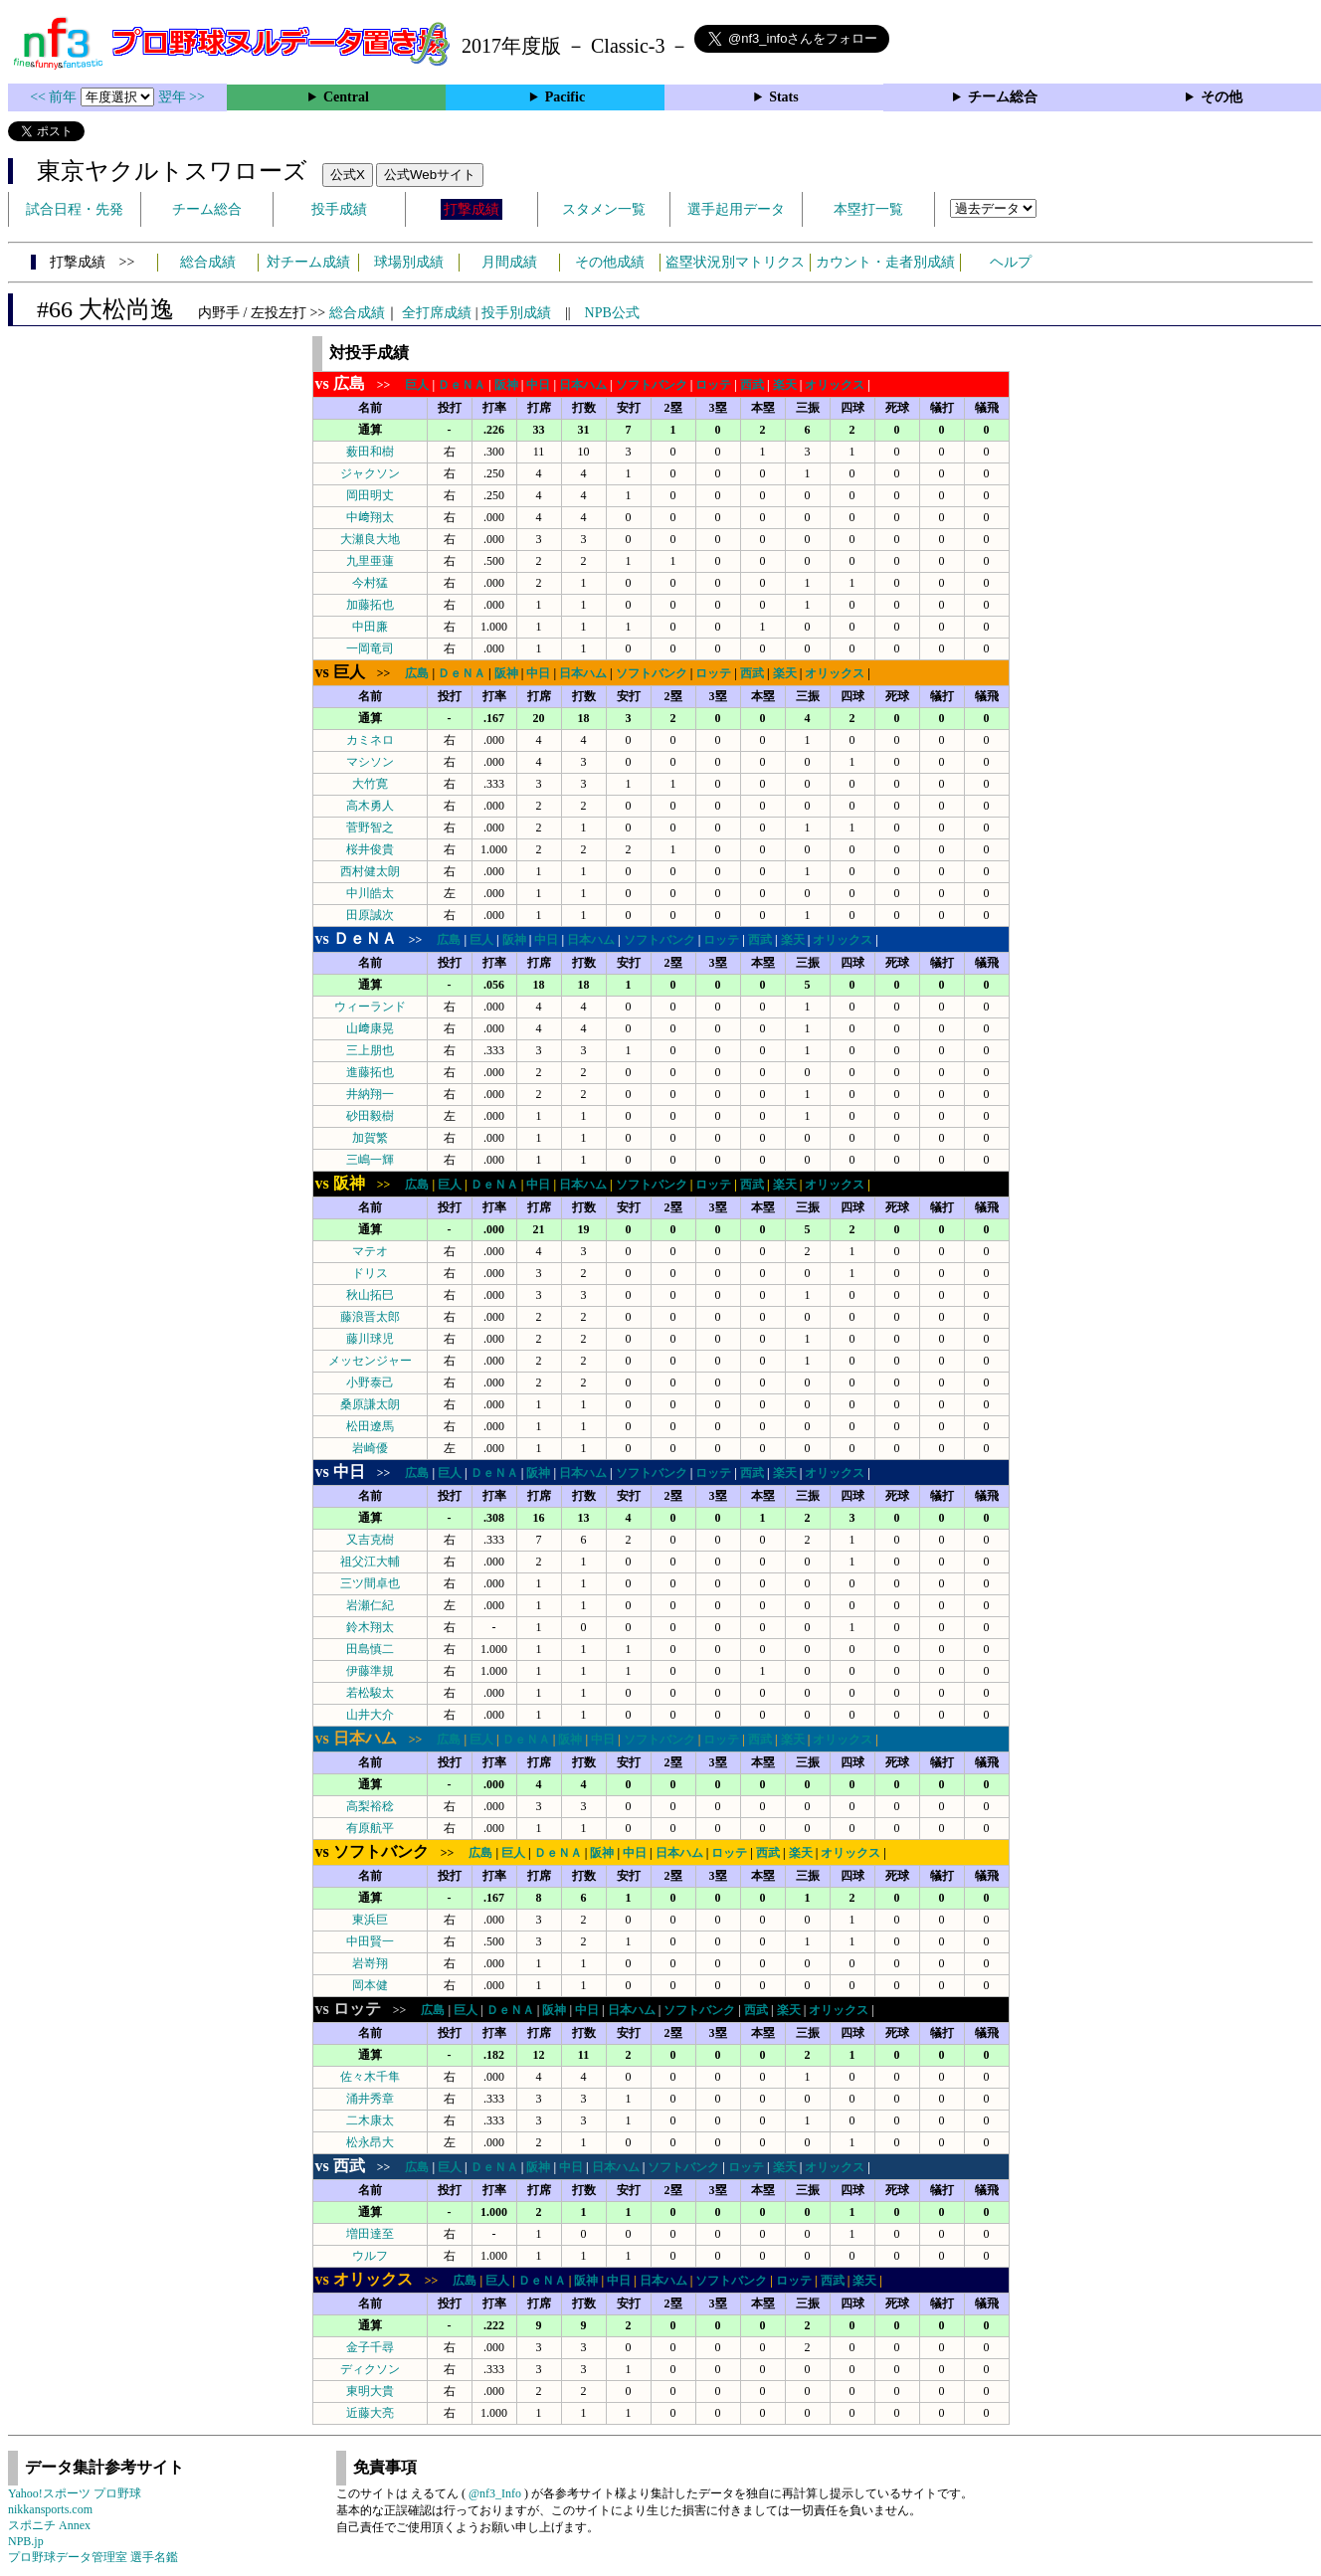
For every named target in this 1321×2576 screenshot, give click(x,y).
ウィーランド (370, 1006)
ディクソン (370, 2369)
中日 (538, 385)
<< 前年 (55, 97)
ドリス (370, 1273)
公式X (347, 174)
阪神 (506, 385)
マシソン (370, 762)
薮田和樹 (370, 452)
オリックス (834, 385)
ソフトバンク (651, 385)
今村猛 (370, 583)
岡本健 (370, 1985)
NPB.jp (26, 2541)
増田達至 (370, 2234)
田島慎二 (370, 1649)
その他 (1221, 97)
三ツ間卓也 (370, 1583)
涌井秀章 (370, 2099)
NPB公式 (612, 312)
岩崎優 (370, 1448)
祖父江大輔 (370, 1561)
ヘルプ (1011, 262)
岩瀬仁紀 (370, 1605)
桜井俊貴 (370, 849)
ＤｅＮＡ (461, 385)
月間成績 (509, 262)
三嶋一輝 (370, 1160)
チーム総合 (1003, 97)
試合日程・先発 (74, 209)
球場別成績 (409, 262)
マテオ (370, 1251)
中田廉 (370, 627)
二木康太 (370, 2120)
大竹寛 (370, 784)
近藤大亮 (370, 2413)
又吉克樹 (370, 1540)
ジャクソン (370, 473)
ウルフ (370, 2256)
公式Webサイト (429, 174)
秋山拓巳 (370, 1295)
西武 (752, 385)
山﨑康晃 (370, 1028)
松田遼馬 (370, 1426)
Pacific (565, 97)
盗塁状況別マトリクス (735, 262)
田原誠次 (370, 915)
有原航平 (370, 1828)
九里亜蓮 (370, 561)
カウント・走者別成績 (885, 262)
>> (359, 385)
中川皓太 (370, 893)
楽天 (785, 385)
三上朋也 (370, 1050)
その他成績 (610, 262)
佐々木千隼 (370, 2077)
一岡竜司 (370, 648)
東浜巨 (370, 1920)
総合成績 (208, 262)
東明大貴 (370, 2391)
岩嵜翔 (370, 1963)
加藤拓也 (370, 605)
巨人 (417, 385)
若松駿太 (370, 1693)
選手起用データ (736, 209)
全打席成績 (437, 312)
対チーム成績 (308, 262)
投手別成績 (516, 312)
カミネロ (370, 740)
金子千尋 (370, 2347)
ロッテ (713, 385)
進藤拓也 (370, 1072)
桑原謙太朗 (370, 1404)
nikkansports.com (50, 2509)
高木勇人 (370, 806)
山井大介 (370, 1715)
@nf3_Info (495, 2493)
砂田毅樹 (370, 1116)
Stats (784, 97)
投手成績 (339, 209)
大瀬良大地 (370, 539)
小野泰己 (370, 1382)
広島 (417, 673)
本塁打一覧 (868, 209)
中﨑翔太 (370, 517)
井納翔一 (370, 1094)
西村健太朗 (370, 871)
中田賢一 (370, 1941)
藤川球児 (370, 1339)
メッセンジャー (370, 1361)
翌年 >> (181, 97)
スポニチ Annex (49, 2525)
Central (346, 97)
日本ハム (583, 385)
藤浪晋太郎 (370, 1317)
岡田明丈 (370, 495)
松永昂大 (370, 2142)
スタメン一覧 (604, 209)
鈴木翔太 (370, 1627)
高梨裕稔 (370, 1806)
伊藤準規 (370, 1671)
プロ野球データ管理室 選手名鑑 (93, 2557)
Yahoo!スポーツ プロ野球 (74, 2493)
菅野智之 (370, 827)
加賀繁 (370, 1138)
